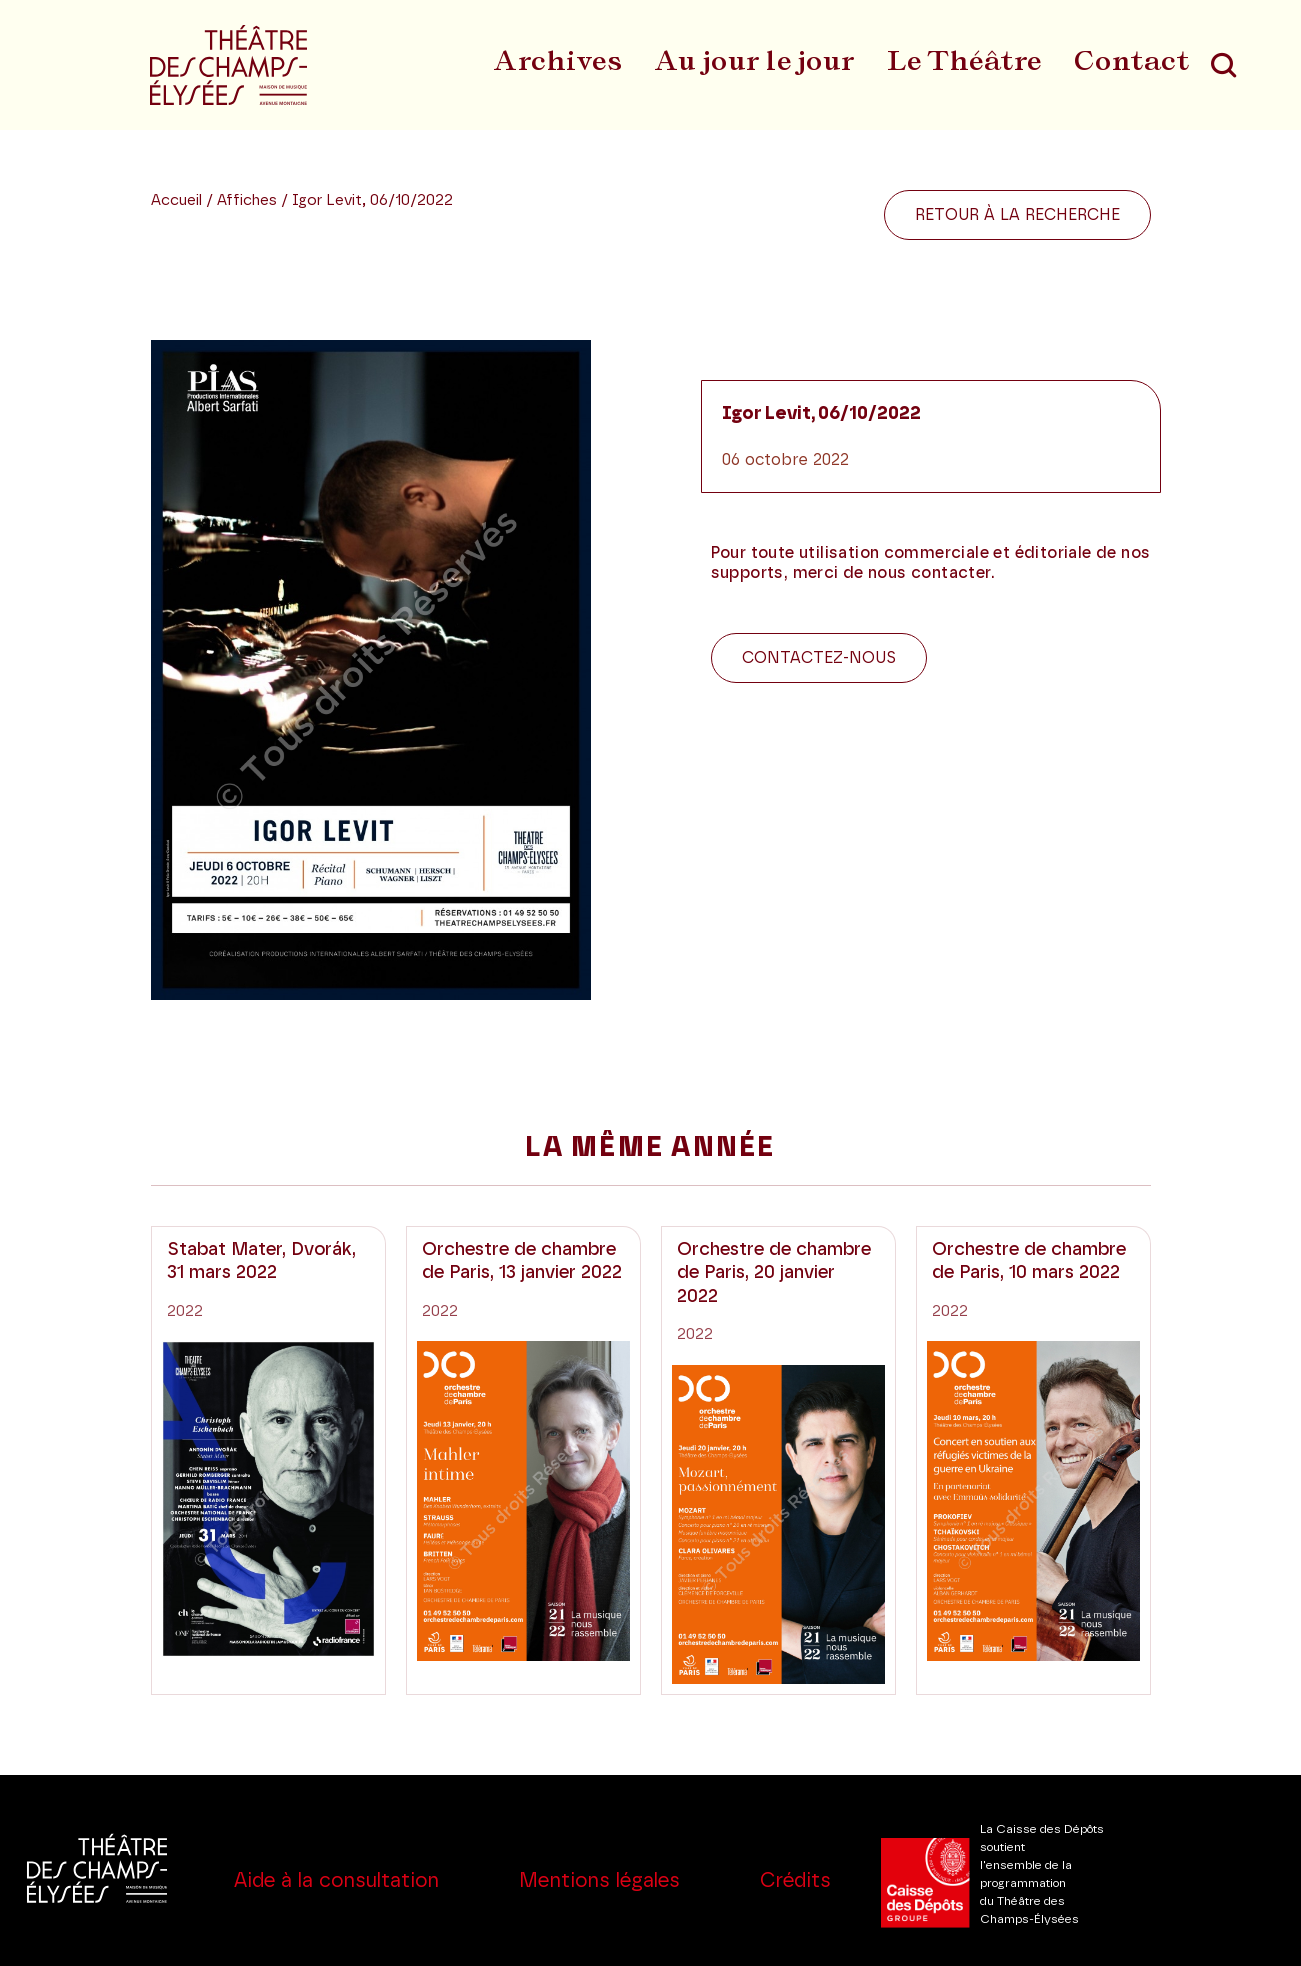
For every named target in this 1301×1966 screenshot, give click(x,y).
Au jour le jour (754, 60)
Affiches (249, 200)
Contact (1132, 60)
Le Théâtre (964, 60)
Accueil (176, 200)
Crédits (795, 1881)
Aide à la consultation (336, 1881)
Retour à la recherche (1017, 215)
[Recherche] (1223, 65)
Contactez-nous (819, 658)
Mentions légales (599, 1881)
